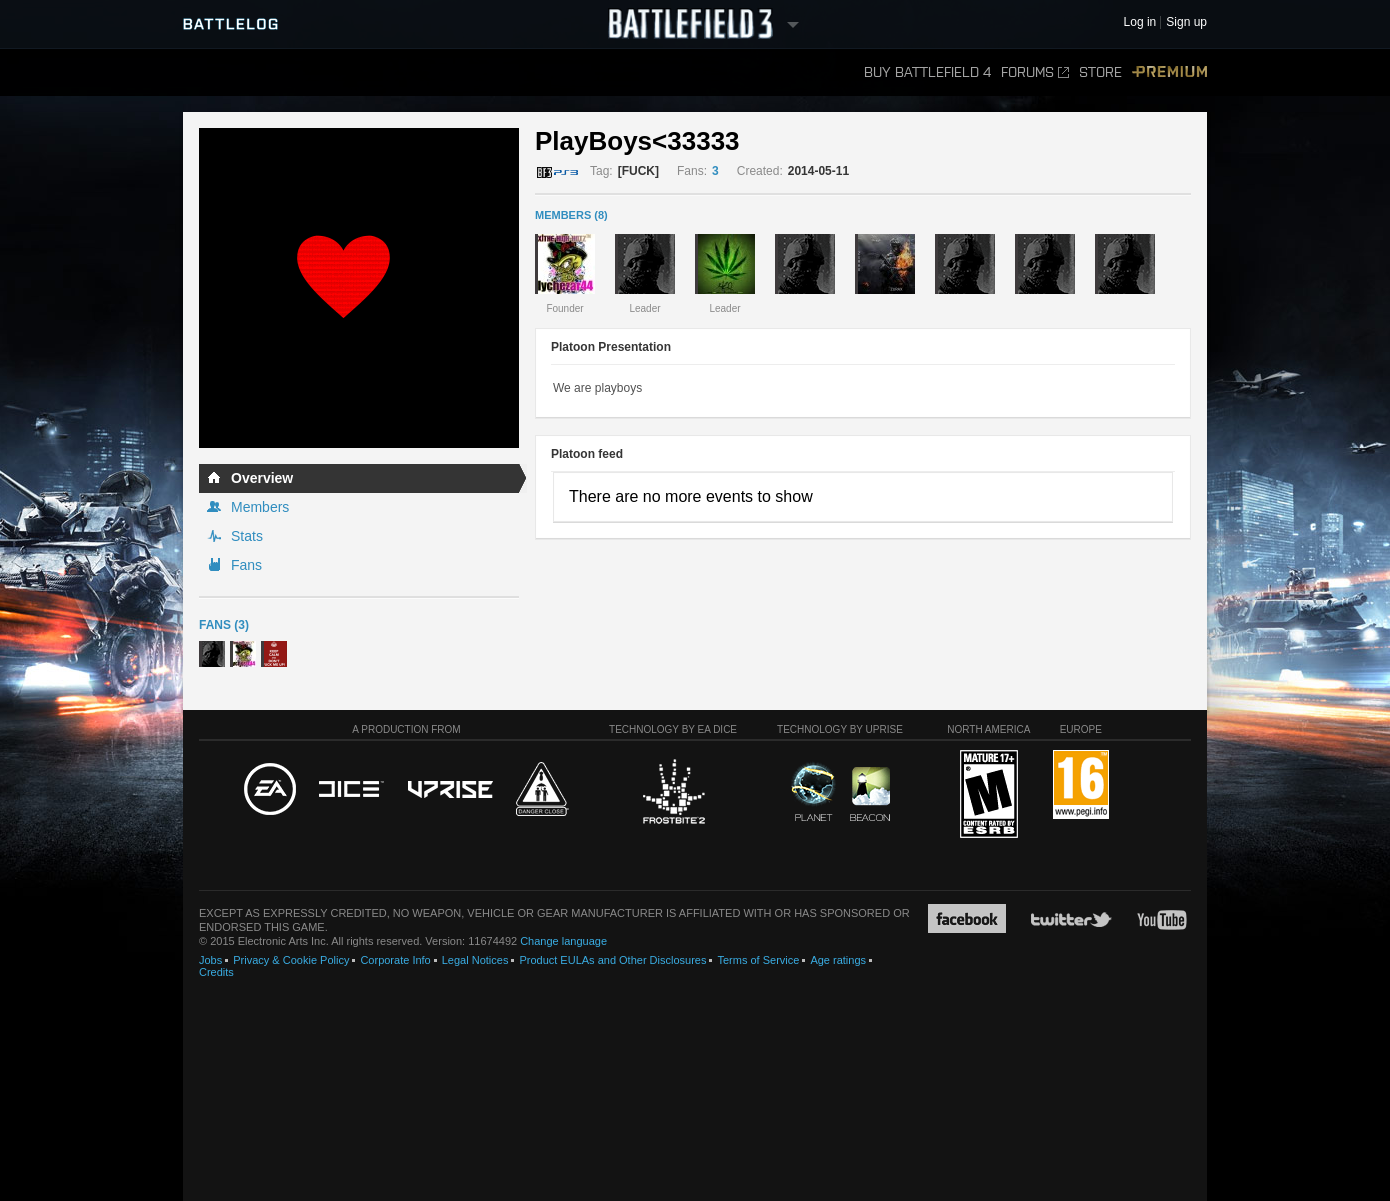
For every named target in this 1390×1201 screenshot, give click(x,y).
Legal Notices (475, 960)
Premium (1169, 72)
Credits (216, 972)
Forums (1035, 72)
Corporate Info (395, 960)
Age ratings (838, 960)
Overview (262, 478)
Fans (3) (224, 625)
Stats (247, 536)
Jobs (210, 960)
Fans (246, 565)
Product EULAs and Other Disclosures (612, 960)
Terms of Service (758, 960)
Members (260, 507)
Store (1100, 72)
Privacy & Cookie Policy (291, 960)
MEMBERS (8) (571, 215)
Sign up (1186, 22)
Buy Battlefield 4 (927, 72)
